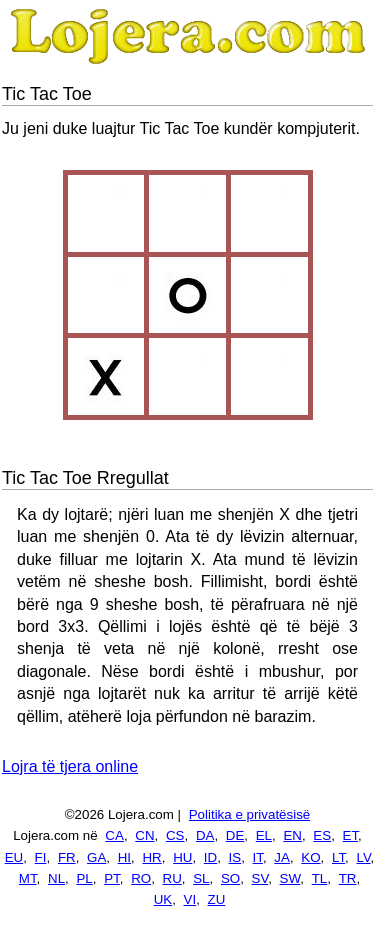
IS (235, 857)
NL (56, 878)
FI (41, 857)
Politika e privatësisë (250, 814)
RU (172, 878)
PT (112, 878)
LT (338, 857)
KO (310, 857)
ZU (217, 899)
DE (235, 835)
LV (364, 857)
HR (151, 857)
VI (190, 899)
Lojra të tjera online (70, 766)
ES (322, 835)
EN (292, 835)
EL (264, 835)
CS (175, 835)
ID (210, 857)
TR (348, 878)
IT (258, 857)
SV (260, 878)
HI (124, 857)
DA (205, 835)
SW (290, 878)
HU (182, 857)
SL (201, 878)
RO (141, 878)
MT (28, 878)
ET (351, 835)
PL (84, 878)
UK (163, 899)
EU (14, 857)
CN (144, 835)
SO (230, 878)
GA (96, 857)
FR (67, 857)
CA (114, 835)
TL (320, 878)
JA (282, 857)
